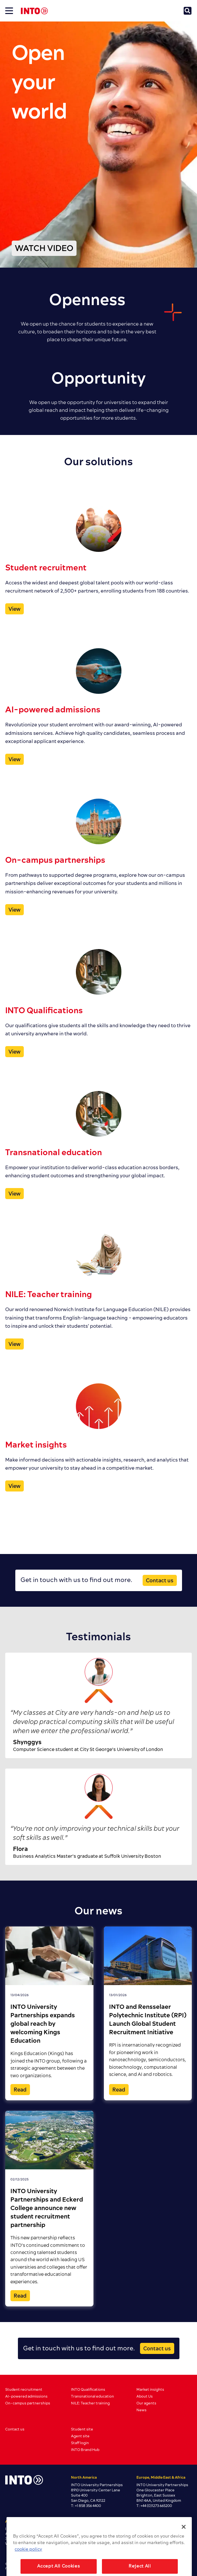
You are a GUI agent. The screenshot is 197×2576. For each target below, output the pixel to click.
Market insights (150, 2389)
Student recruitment (23, 2389)
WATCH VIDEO (44, 248)
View (14, 609)
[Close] (183, 2537)
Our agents (146, 2403)
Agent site (80, 2436)
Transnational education (92, 2396)
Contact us (160, 1580)
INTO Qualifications (88, 2389)
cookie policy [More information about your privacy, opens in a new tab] (28, 2560)
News (141, 2410)
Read (20, 2089)
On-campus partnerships (27, 2403)
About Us (144, 2396)
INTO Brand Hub (85, 2449)
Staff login (80, 2443)
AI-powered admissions (26, 2396)
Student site (82, 2429)
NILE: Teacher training (90, 2403)
